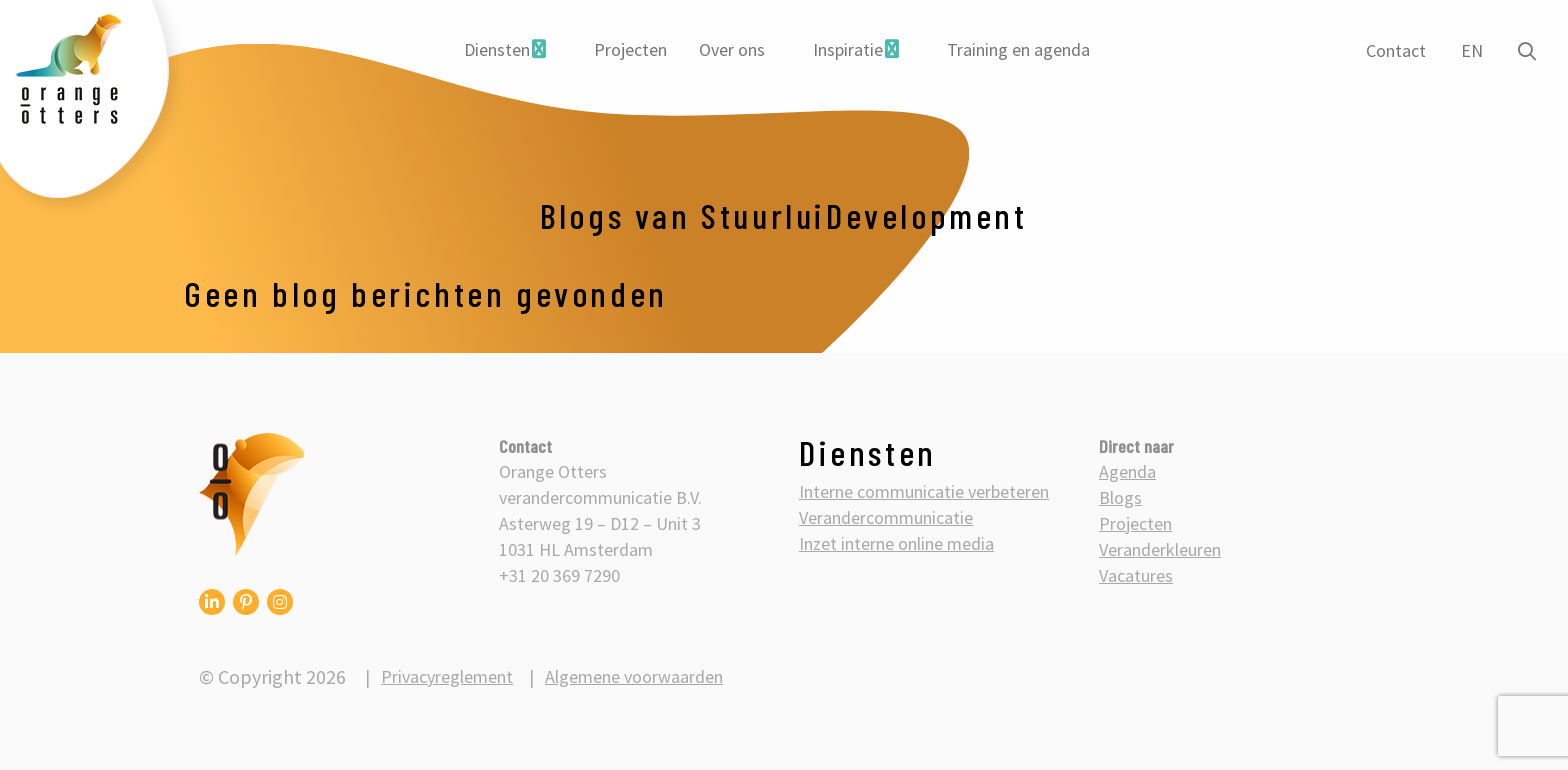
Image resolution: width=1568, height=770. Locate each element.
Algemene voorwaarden (634, 676)
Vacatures (1136, 575)
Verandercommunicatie (886, 517)
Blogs (1120, 497)
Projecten (630, 49)
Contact (1396, 50)
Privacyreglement (447, 676)
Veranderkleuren (1160, 549)
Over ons (732, 49)
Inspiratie (848, 49)
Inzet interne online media (896, 543)
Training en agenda (1018, 49)
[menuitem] (505, 50)
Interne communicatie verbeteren (924, 491)
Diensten (497, 49)
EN (1472, 50)
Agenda (1127, 471)
